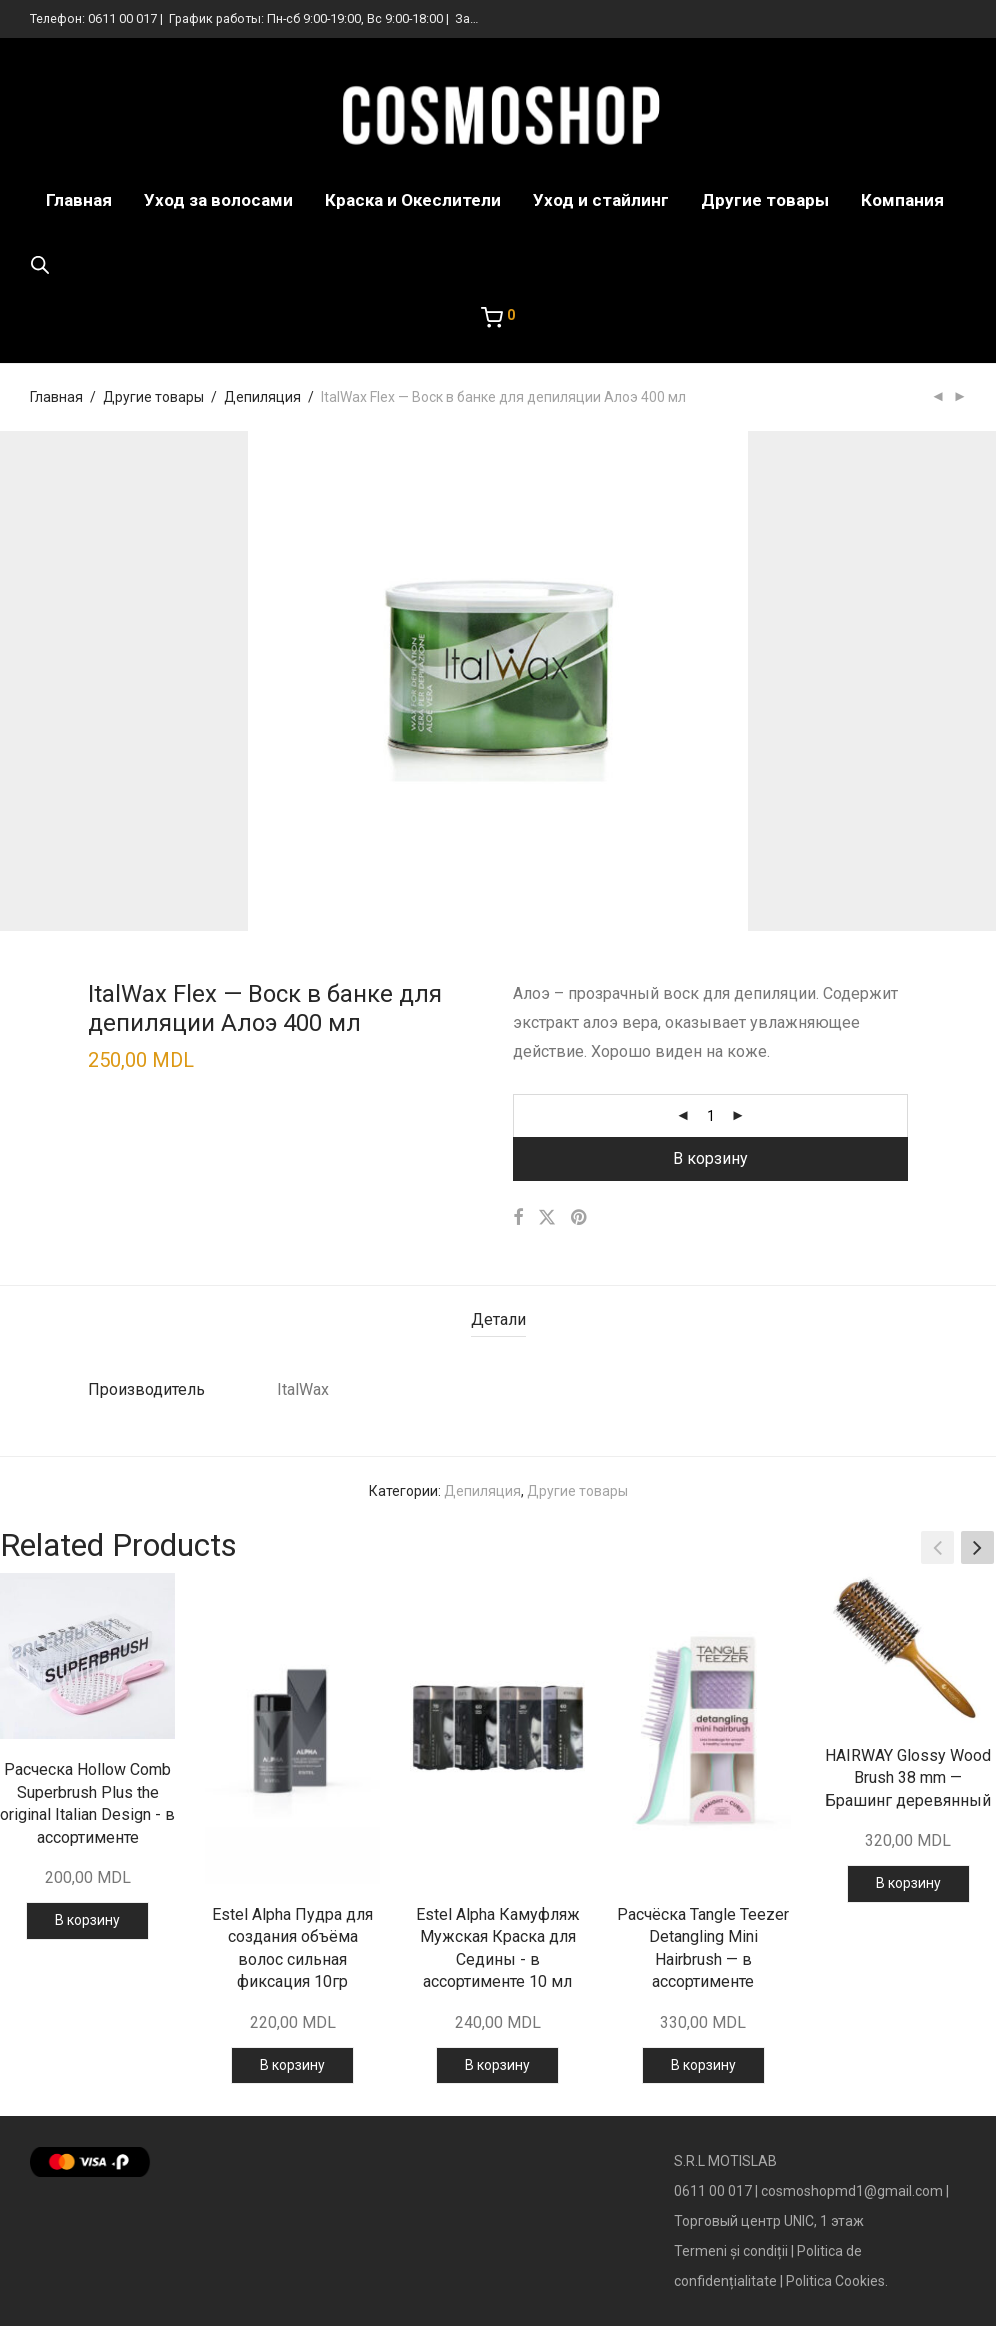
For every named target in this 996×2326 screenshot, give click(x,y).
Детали (498, 1319)
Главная (79, 200)
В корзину (710, 1158)
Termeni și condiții (731, 2251)
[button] (977, 1548)
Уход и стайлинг (601, 200)
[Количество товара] (711, 1116)
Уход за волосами (218, 200)
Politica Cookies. (837, 2281)
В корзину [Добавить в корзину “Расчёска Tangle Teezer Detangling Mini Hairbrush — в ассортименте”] (703, 2065)
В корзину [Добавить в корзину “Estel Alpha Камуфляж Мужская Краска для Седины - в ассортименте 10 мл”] (497, 2065)
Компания (902, 200)
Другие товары (765, 200)
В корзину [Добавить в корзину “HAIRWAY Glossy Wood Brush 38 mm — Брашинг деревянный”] (908, 1883)
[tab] (498, 1320)
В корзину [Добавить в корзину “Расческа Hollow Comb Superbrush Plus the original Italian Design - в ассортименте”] (87, 1920)
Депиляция (262, 397)
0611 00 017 (122, 18)
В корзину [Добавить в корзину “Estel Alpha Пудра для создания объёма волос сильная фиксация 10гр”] (292, 2065)
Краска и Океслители (413, 200)
